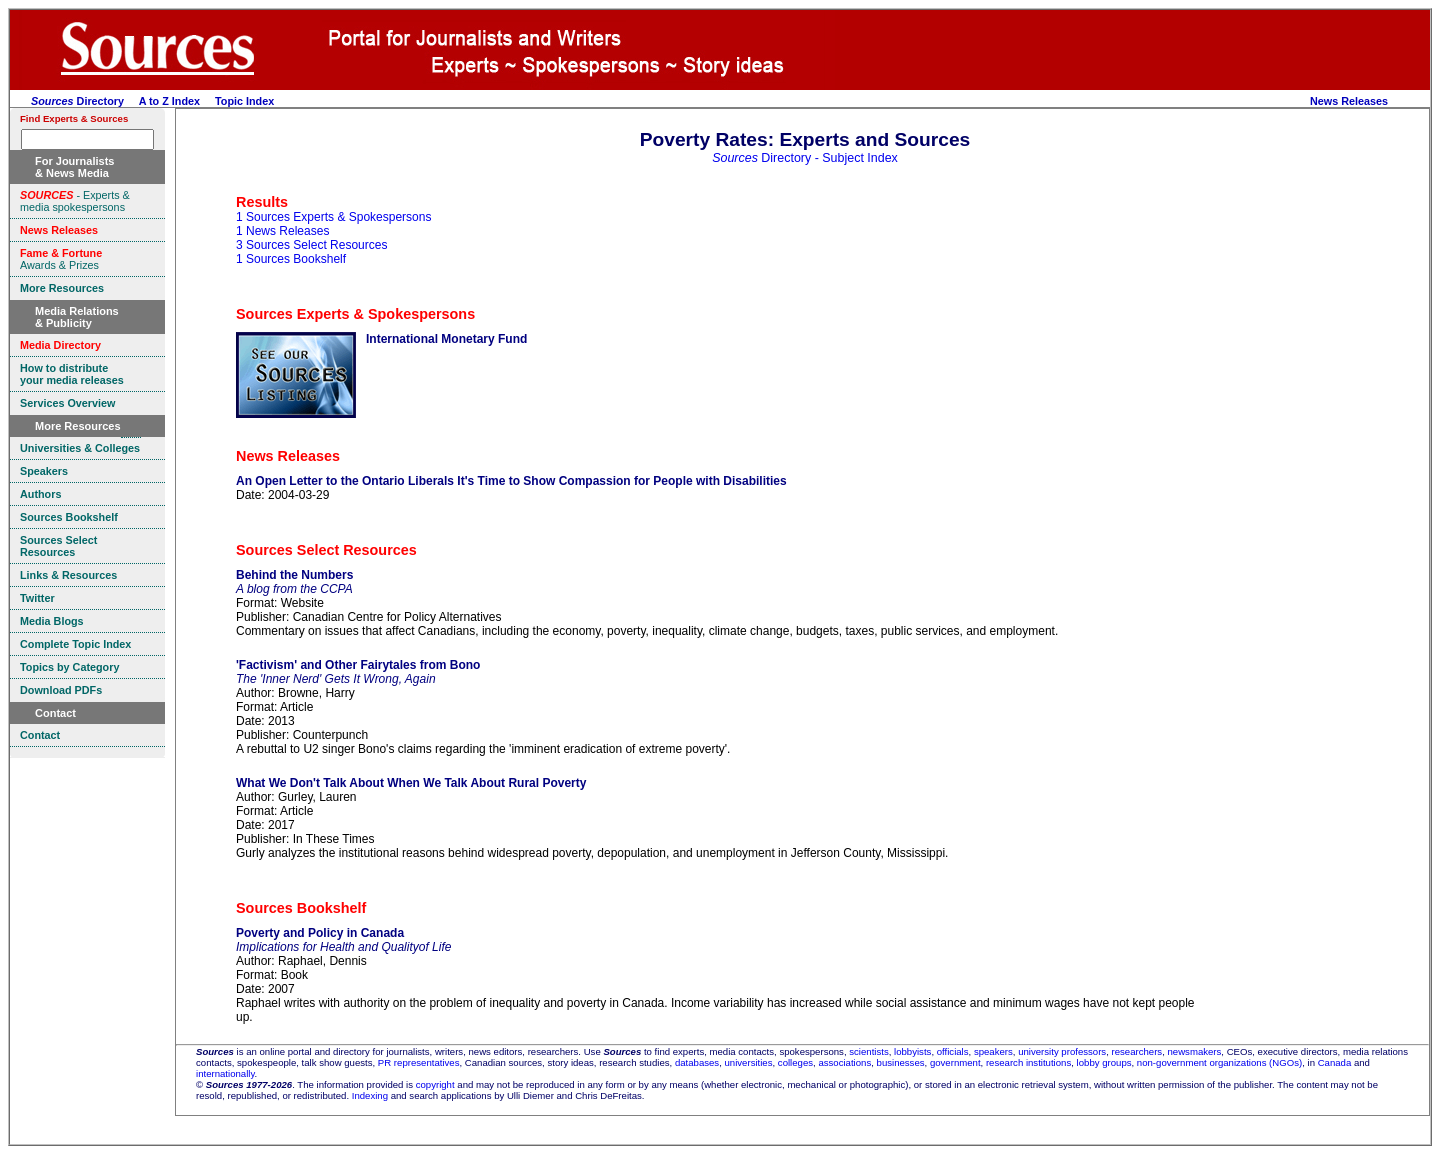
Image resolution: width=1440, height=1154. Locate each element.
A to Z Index (169, 101)
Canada (1335, 1062)
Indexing (370, 1095)
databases (697, 1062)
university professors (1062, 1051)
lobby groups (1104, 1062)
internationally (225, 1073)
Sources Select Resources (326, 550)
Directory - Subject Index (805, 158)
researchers (1137, 1051)
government (955, 1062)
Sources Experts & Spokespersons (355, 314)
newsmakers (1195, 1051)
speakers (993, 1051)
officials (953, 1051)
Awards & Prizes (61, 259)
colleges (795, 1062)
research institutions (1028, 1062)
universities (749, 1062)
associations (844, 1062)
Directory (77, 101)
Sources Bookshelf (301, 908)
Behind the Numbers (294, 575)
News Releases (1349, 101)
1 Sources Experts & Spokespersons (333, 217)
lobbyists (912, 1051)
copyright (435, 1084)
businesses (901, 1062)
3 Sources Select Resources (311, 245)
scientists (868, 1051)
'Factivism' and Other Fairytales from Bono (358, 665)
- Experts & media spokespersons (75, 201)
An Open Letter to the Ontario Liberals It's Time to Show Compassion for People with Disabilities (511, 481)
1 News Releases (282, 231)
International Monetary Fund (446, 339)
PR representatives (419, 1062)
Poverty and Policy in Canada (320, 933)
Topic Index (244, 101)
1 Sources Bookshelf (291, 259)
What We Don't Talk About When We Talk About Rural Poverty (411, 783)
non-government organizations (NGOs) (1219, 1062)
